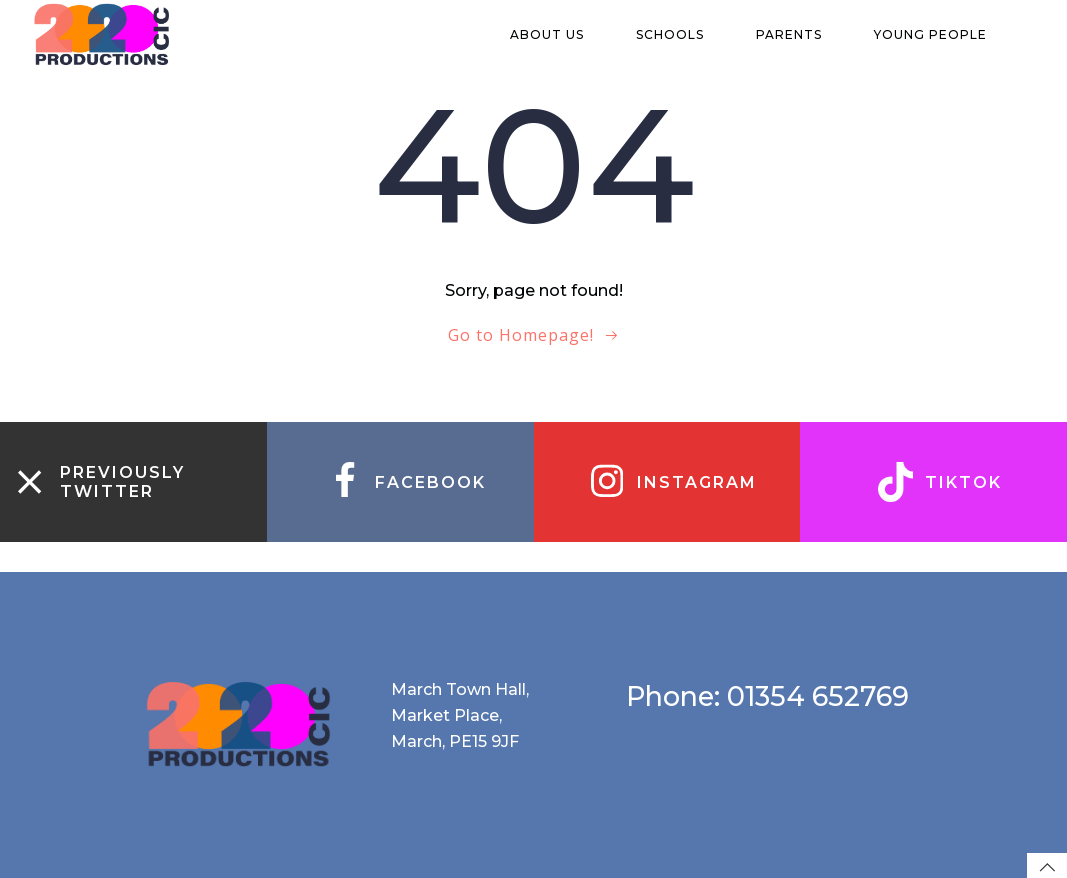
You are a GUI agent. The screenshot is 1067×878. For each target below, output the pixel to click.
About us (556, 34)
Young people (939, 34)
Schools (679, 34)
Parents (798, 34)
